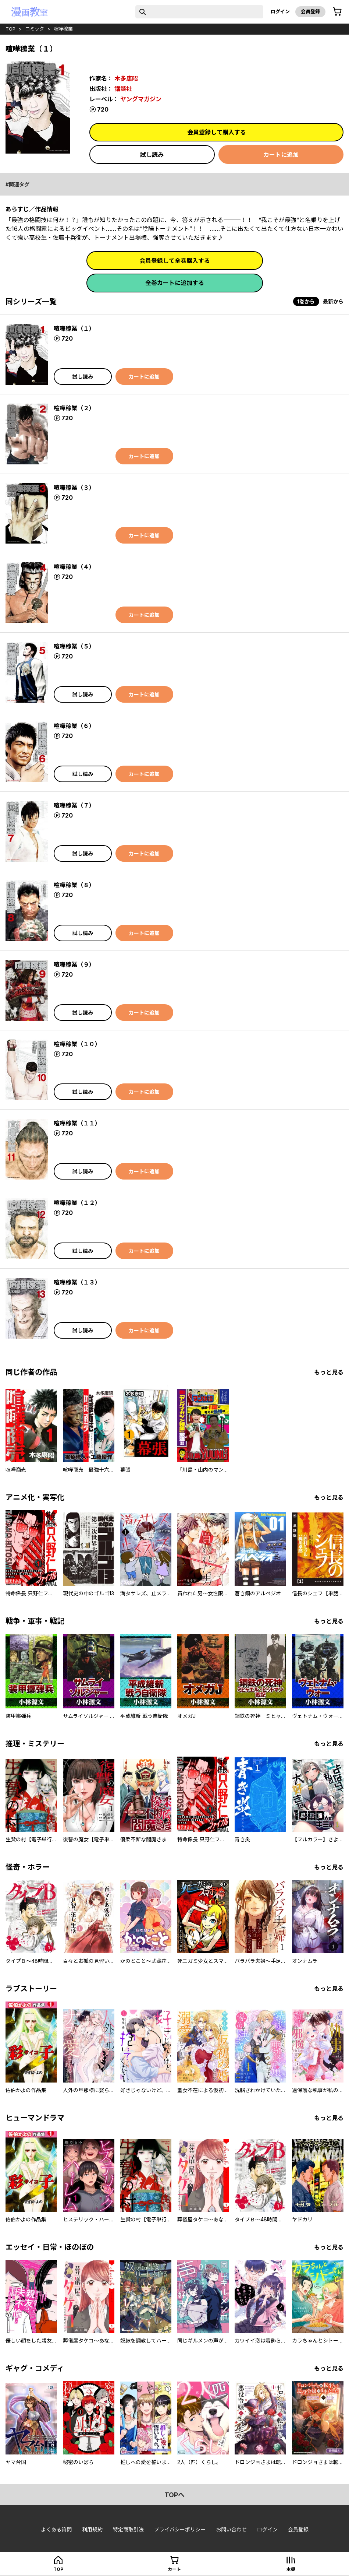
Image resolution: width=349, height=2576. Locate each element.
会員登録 (310, 11)
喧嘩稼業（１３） (77, 1282)
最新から (333, 301)
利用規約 (92, 2529)
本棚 (290, 2569)
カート (174, 2569)
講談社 (123, 88)
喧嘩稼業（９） (74, 964)
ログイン (280, 11)
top (10, 29)
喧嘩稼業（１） (74, 328)
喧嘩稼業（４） (74, 566)
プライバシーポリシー (180, 2529)
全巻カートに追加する (174, 283)
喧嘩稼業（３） (74, 487)
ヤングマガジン (140, 99)
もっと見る (328, 1372)
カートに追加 (281, 154)
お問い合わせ (231, 2529)
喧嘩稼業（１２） (77, 1202)
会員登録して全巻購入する (174, 260)
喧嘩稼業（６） (74, 726)
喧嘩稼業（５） (74, 646)
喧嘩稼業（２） (74, 408)
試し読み (152, 154)
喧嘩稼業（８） (74, 885)
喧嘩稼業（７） (74, 805)
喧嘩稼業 (63, 29)
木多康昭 (126, 78)
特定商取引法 (128, 2529)
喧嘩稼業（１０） (77, 1044)
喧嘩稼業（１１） (77, 1123)
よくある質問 (56, 2529)
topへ (174, 2495)
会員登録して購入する (216, 132)
